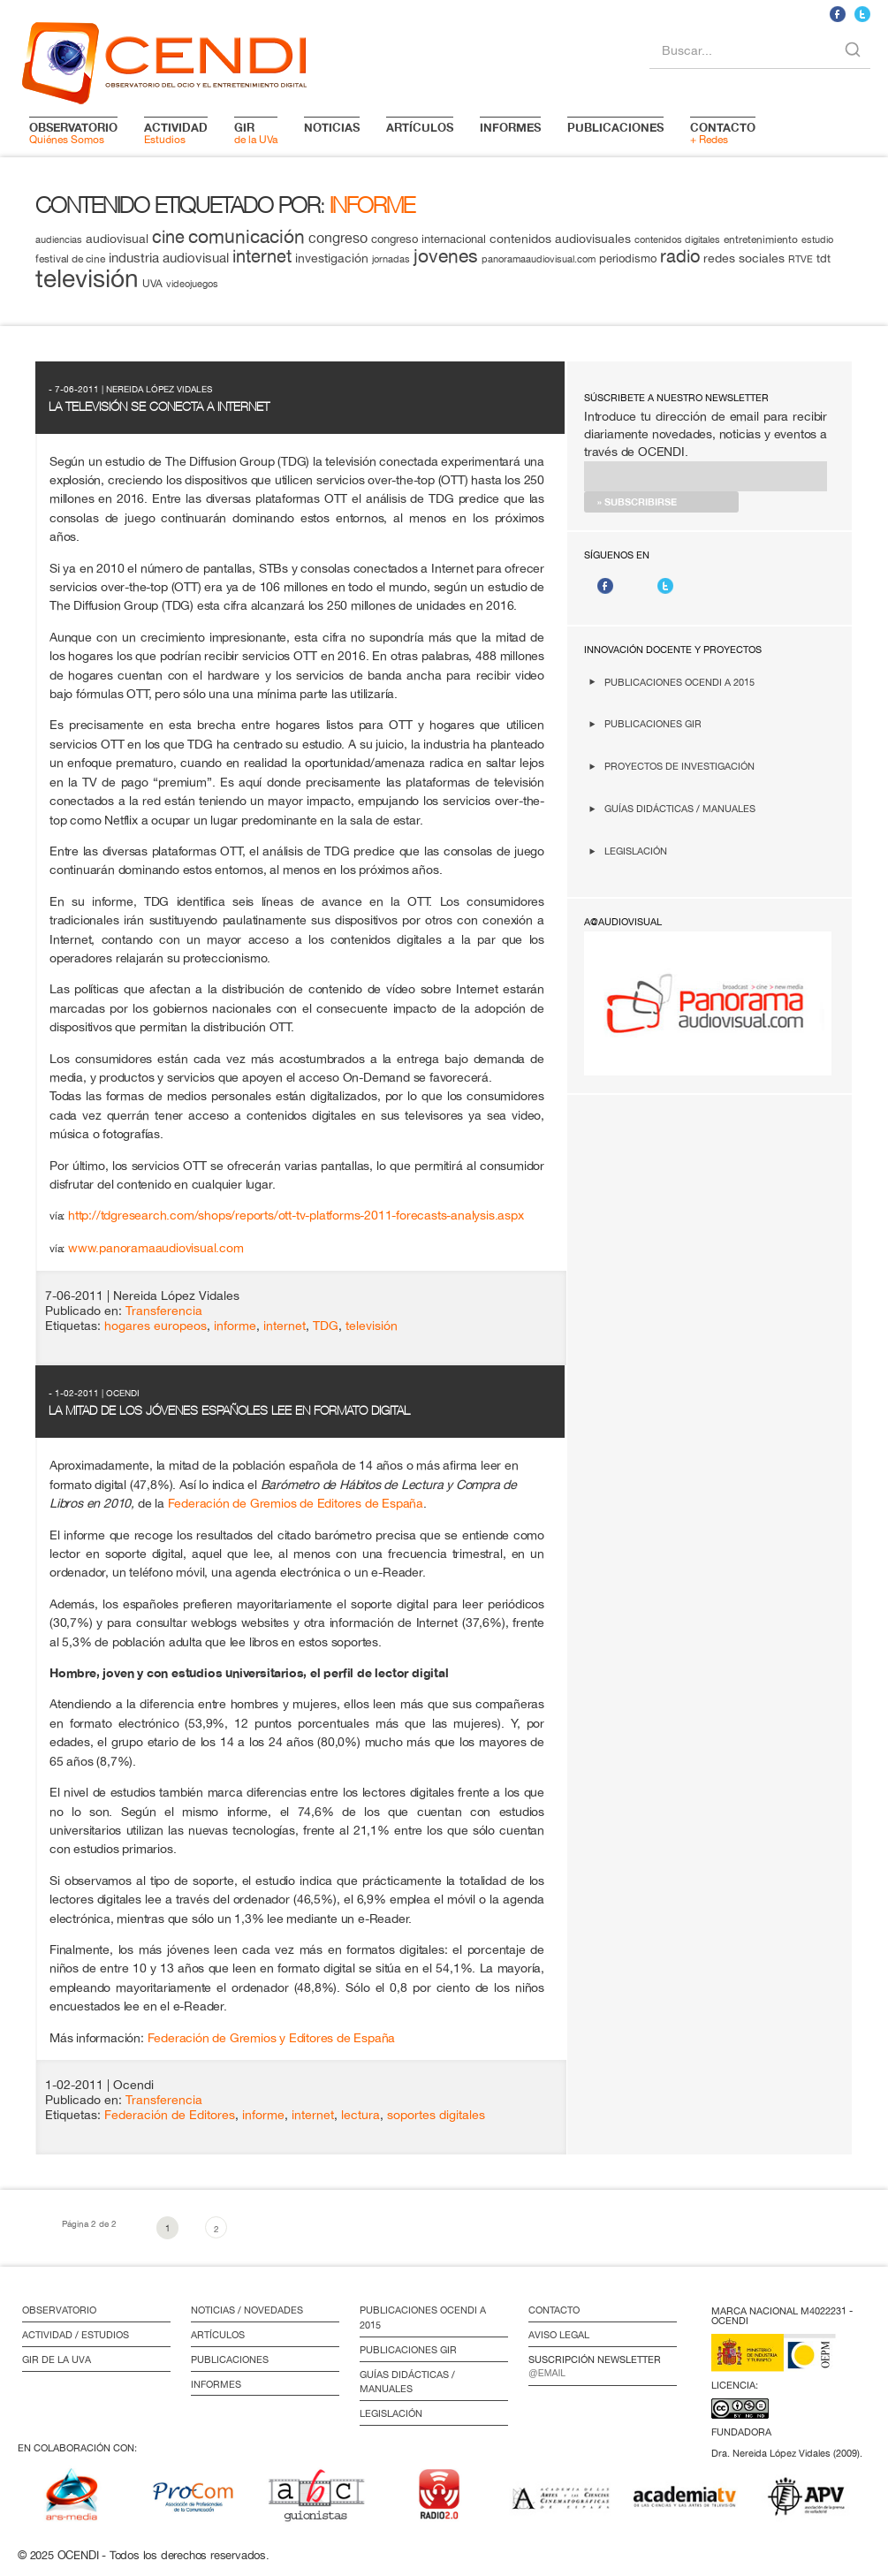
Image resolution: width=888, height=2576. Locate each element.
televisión (371, 1325)
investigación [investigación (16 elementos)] (331, 258)
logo (164, 60)
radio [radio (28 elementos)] (680, 256)
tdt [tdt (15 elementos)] (823, 258)
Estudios (176, 132)
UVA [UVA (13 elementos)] (152, 283)
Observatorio (59, 2310)
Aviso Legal (558, 2334)
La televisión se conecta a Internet (159, 406)
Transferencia (163, 1310)
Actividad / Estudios (75, 2334)
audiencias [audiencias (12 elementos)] (58, 239)
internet (284, 1325)
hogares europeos (155, 1325)
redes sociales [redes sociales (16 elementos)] (744, 258)
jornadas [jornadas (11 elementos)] (391, 259)
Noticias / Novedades (247, 2310)
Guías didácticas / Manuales (679, 808)
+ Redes (722, 132)
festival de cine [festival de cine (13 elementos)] (70, 258)
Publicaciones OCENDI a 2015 (679, 682)
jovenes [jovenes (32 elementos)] (446, 255)
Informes (216, 2384)
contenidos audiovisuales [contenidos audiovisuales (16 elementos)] (560, 239)
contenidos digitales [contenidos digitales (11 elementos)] (677, 239)
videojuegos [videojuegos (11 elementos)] (192, 283)
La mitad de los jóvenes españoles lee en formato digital (229, 1410)
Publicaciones (230, 2359)
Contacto (554, 2310)
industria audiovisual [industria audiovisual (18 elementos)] (169, 257)
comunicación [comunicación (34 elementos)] (246, 236)
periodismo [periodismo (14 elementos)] (628, 258)
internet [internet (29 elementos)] (262, 256)
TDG (325, 1325)
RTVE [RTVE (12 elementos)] (800, 258)
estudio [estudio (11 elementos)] (817, 239)
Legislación (635, 850)
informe (235, 1325)
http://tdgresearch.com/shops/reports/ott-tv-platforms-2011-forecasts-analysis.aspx (296, 1214)
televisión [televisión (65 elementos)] (87, 278)
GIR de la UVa (56, 2359)
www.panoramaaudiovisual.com (156, 1247)
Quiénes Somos (73, 132)
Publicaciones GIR (653, 723)
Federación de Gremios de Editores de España (295, 1502)
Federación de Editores (169, 2115)
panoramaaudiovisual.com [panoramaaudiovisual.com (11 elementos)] (539, 259)
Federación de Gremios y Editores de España (272, 2037)
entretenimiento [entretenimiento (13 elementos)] (761, 239)
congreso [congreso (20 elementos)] (338, 238)
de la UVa (255, 132)
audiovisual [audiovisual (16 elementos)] (117, 239)
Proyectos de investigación (679, 765)
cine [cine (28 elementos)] (168, 236)
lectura (360, 2115)
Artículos (218, 2334)
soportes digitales (436, 2115)
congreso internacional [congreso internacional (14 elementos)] (428, 239)
